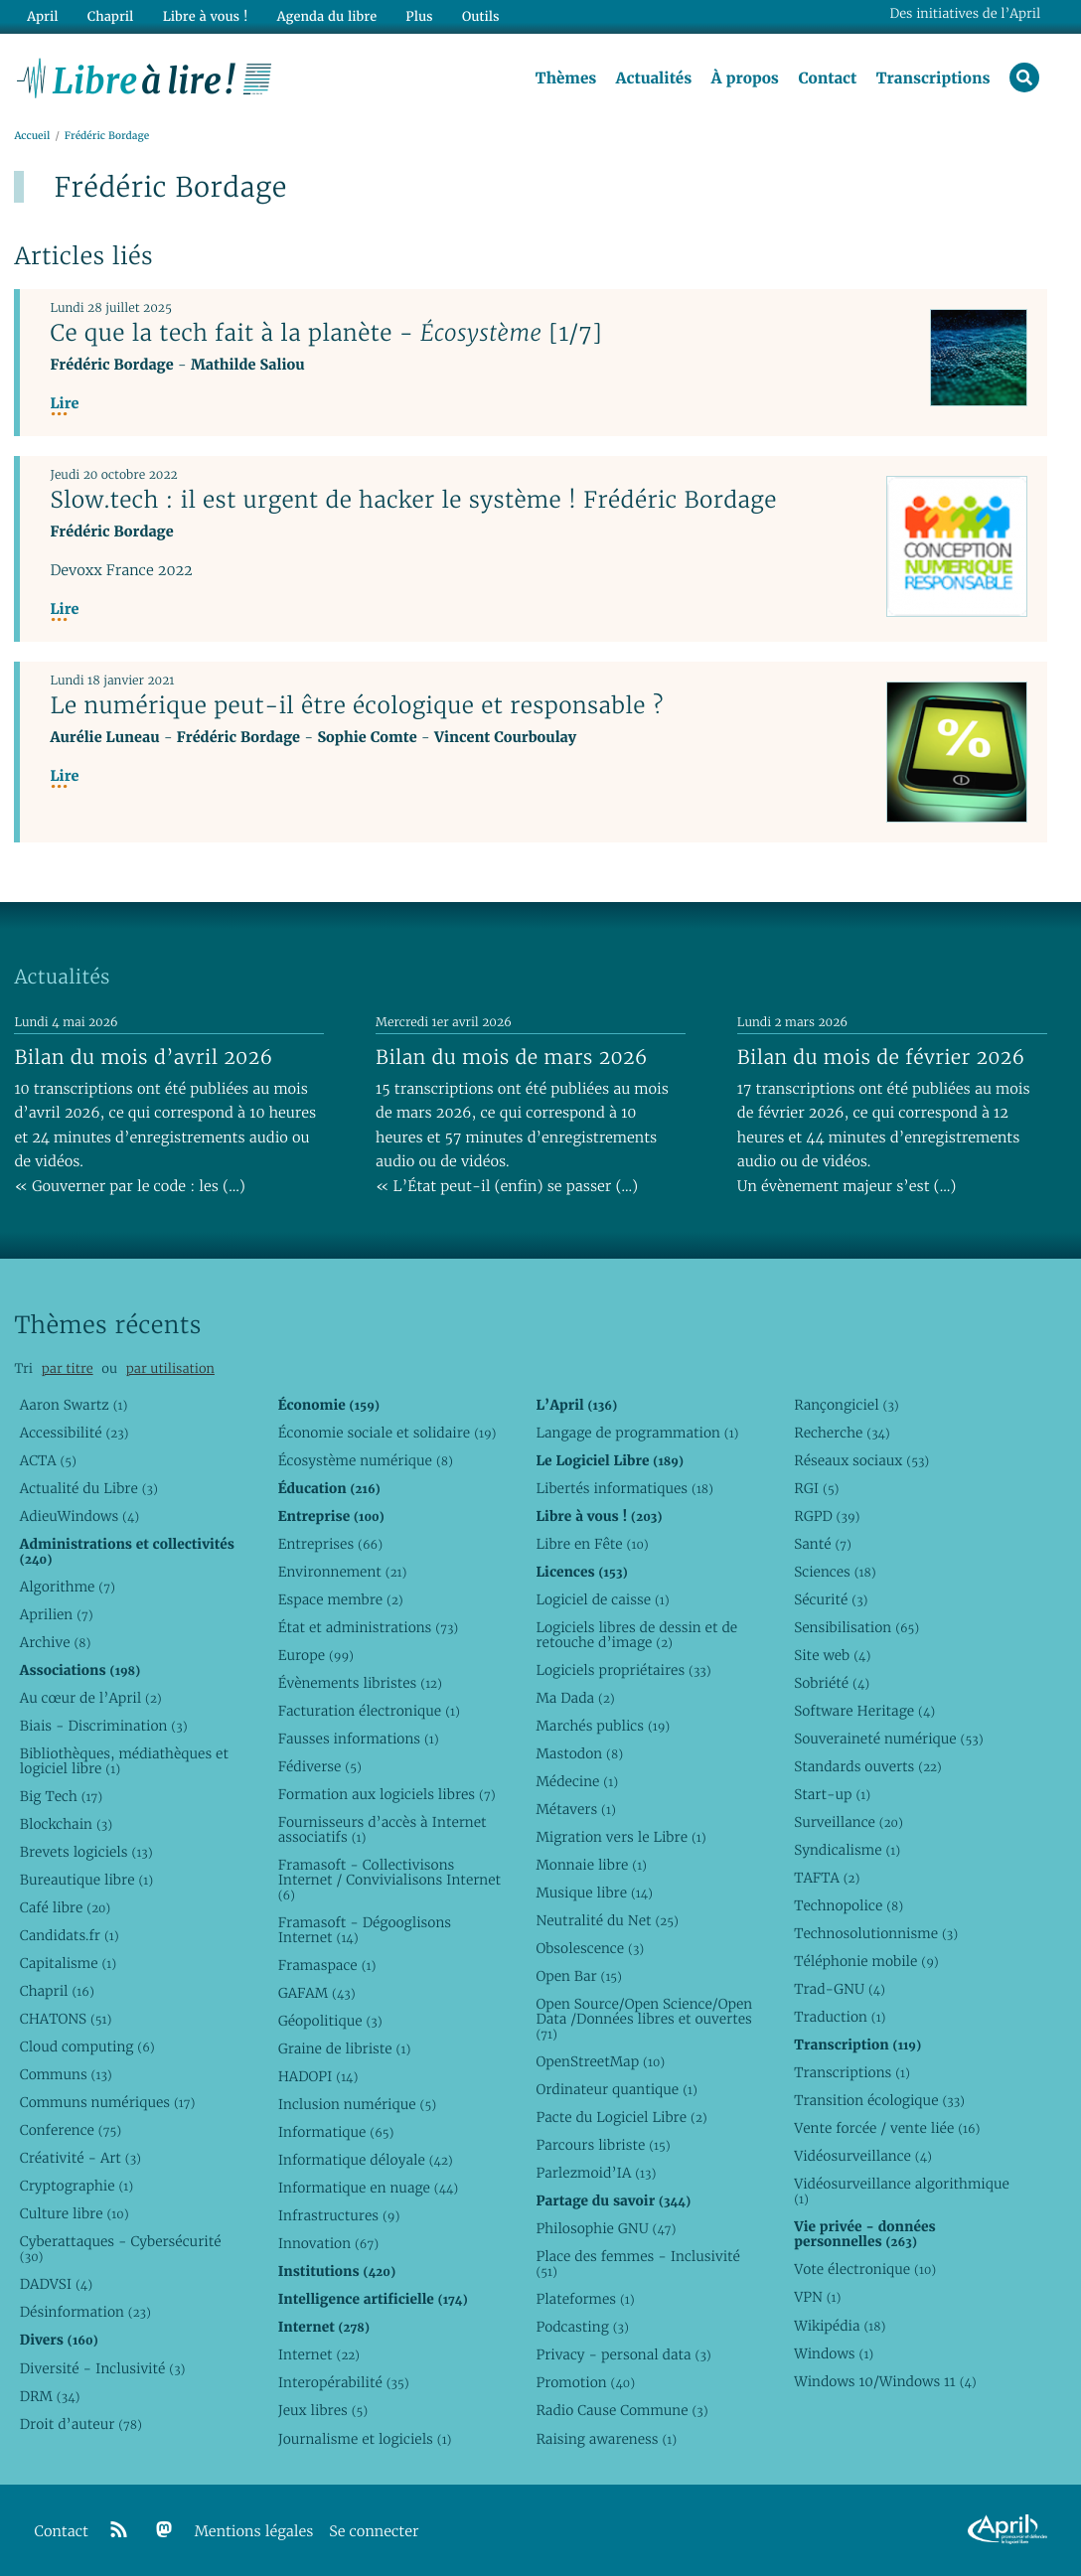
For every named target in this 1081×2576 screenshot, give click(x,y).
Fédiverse (320, 1766)
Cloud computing (87, 2046)
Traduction (839, 2017)
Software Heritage (864, 1711)
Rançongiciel (846, 1405)
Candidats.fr (69, 1935)
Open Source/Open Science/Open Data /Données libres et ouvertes (644, 2019)
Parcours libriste (603, 2145)
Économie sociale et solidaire (387, 1432)
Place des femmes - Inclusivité (638, 2263)
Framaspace (327, 1965)
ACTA (48, 1460)
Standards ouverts (868, 1766)
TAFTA (826, 1878)
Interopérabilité (343, 2382)
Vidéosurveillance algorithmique (901, 2191)
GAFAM (317, 1993)
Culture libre (74, 2213)
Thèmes (566, 78)
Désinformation (85, 2312)
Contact (827, 78)
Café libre (65, 1907)
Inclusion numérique (357, 2104)
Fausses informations (358, 1738)
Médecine (577, 1781)
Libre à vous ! (205, 16)
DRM (50, 2396)
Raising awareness (606, 2439)
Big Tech (61, 1796)
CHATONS (66, 2019)
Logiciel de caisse (602, 1599)
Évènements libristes (360, 1683)
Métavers (575, 1809)
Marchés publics (603, 1726)
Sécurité (830, 1599)
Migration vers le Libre (620, 1837)
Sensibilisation (856, 1627)
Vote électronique (865, 2269)
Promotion (585, 2382)
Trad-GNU (839, 1989)
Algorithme (67, 1586)
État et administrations (368, 1627)
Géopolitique (330, 2021)
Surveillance (848, 1822)
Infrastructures (339, 2215)
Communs (66, 2074)
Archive (55, 1642)
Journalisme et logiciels (365, 2439)
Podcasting (582, 2327)
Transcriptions (933, 78)
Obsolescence (590, 1948)
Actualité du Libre (89, 1488)
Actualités (654, 78)
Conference (70, 2130)
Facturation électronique (369, 1711)
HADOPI (318, 2076)
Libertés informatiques (624, 1488)
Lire (64, 403)
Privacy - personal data (623, 2354)
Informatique (336, 2132)
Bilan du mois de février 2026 (881, 1057)
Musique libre (594, 1892)
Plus (418, 16)
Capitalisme (68, 1963)
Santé (822, 1544)
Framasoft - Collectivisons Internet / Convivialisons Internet (389, 1879)
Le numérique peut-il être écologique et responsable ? (356, 705)
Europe (316, 1655)
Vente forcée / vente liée (887, 2128)
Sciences (834, 1572)
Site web (832, 1655)
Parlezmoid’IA (596, 2173)
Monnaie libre (591, 1865)
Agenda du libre (327, 16)
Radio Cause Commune (621, 2410)
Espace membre (340, 1599)
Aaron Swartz (74, 1405)
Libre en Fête (592, 1544)
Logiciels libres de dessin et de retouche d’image (636, 1634)
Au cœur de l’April (91, 1698)
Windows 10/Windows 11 (885, 2381)
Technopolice (848, 1905)
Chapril (57, 1991)
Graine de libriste (344, 2048)
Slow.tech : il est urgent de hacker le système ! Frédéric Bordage (413, 500)
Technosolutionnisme (876, 1933)
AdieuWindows (79, 1516)
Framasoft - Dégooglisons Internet (364, 1929)
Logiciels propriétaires (623, 1670)
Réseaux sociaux (861, 1460)
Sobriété (831, 1683)
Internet (319, 2354)
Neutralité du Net (607, 1920)
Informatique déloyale (365, 2160)
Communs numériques (108, 2102)
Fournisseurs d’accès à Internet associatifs (382, 1829)
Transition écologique (879, 2100)
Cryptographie (76, 2186)
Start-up (832, 1794)
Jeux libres (323, 2410)
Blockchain (66, 1824)
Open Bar (579, 1976)
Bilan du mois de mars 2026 (512, 1057)
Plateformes (585, 2299)
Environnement (342, 1572)
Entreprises (330, 1544)
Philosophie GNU (606, 2228)
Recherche (842, 1432)
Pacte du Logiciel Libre (621, 2117)
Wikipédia (839, 2326)
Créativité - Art (80, 2158)
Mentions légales (254, 2531)
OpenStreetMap (600, 2061)
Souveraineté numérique (888, 1738)
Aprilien (56, 1614)
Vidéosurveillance (863, 2156)
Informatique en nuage (368, 2188)
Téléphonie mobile (866, 1961)
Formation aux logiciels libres (387, 1794)
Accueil (32, 135)
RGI (816, 1488)
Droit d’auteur (81, 2424)
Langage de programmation (637, 1432)
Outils (481, 16)
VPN (817, 2297)
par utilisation (170, 1368)
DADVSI (56, 2284)
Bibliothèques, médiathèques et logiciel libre (124, 1760)
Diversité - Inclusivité (103, 2368)
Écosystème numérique (365, 1460)
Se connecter (373, 2531)
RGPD (826, 1516)
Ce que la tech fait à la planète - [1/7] (326, 333)
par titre (67, 1368)
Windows (833, 2353)
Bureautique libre (86, 1880)
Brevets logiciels (86, 1852)
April (42, 16)
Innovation (328, 2243)
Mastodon (579, 1753)
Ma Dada (575, 1698)
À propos (745, 78)
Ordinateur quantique (616, 2089)
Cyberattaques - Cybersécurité (121, 2248)
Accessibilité (74, 1432)
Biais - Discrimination (104, 1726)
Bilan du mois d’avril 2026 (143, 1057)
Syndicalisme (847, 1850)
